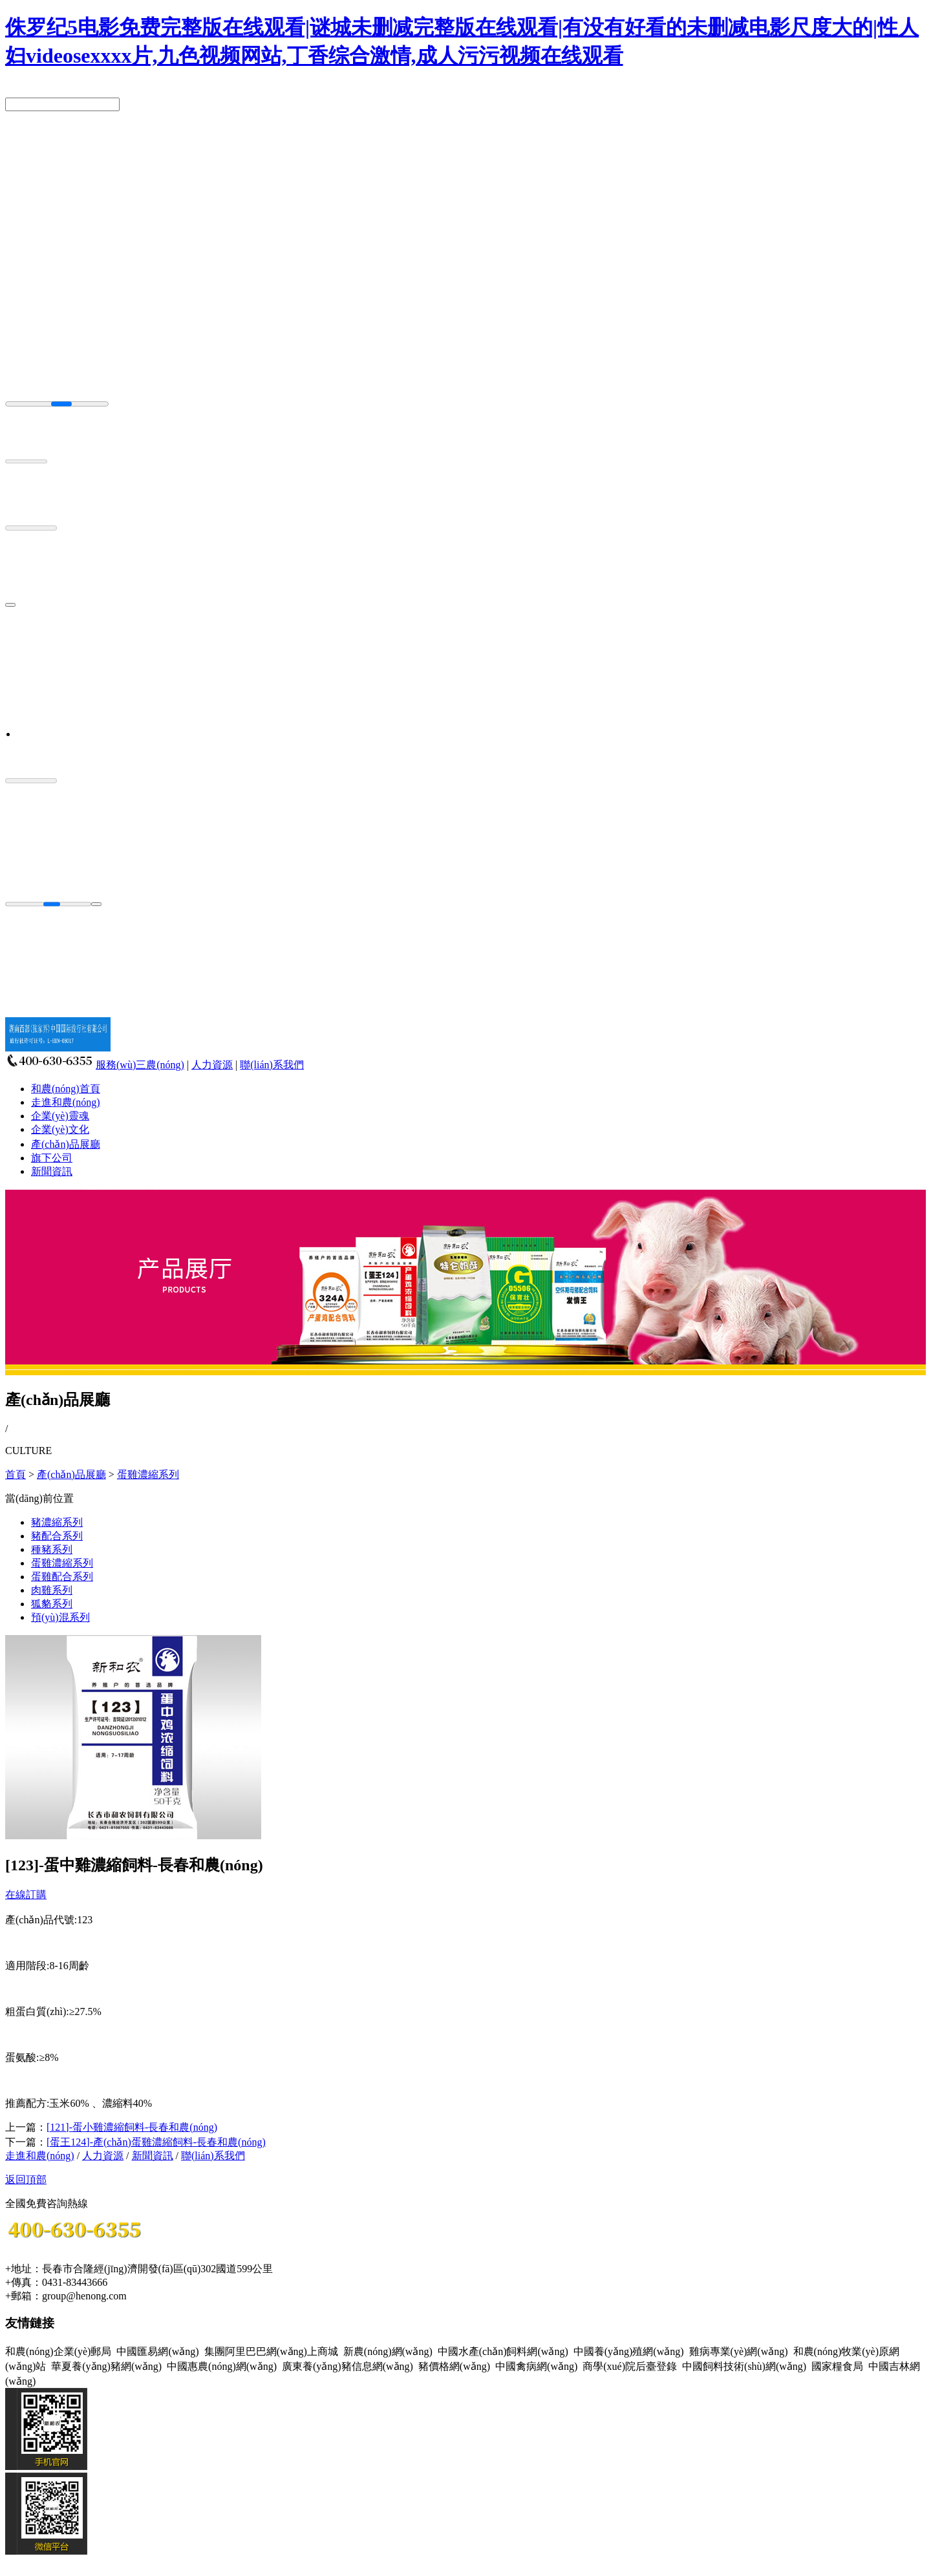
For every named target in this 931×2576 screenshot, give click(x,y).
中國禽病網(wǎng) (536, 2366)
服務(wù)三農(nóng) (140, 1064)
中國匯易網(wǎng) (157, 2351)
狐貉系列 (51, 1603)
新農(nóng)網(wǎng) (388, 2351)
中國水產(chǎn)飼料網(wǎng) (503, 2351)
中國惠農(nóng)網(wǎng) (222, 2366)
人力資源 (212, 1064)
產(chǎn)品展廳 (65, 1144)
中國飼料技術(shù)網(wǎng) (744, 2366)
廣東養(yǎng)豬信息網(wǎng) (347, 2366)
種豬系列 (51, 1549)
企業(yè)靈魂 (60, 1115)
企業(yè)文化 (60, 1129)
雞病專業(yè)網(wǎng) (738, 2351)
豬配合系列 (57, 1535)
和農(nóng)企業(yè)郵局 (58, 2351)
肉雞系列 (51, 1590)
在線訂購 (26, 1894)
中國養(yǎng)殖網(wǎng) (628, 2351)
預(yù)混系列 (60, 1617)
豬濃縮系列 (57, 1522)
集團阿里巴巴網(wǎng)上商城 (271, 2351)
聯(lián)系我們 (272, 1064)
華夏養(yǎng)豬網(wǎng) (106, 2366)
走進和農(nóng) (65, 1102)
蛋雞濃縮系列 (148, 1474)
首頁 (15, 1474)
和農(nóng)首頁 (65, 1088)
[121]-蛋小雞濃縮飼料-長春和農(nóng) (132, 2127)
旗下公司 (51, 1157)
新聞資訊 (51, 1171)
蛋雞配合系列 (62, 1576)
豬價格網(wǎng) (454, 2366)
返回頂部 (26, 2179)
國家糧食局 (837, 2366)
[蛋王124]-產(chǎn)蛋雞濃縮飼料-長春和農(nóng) (156, 2142)
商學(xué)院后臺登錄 (630, 2366)
